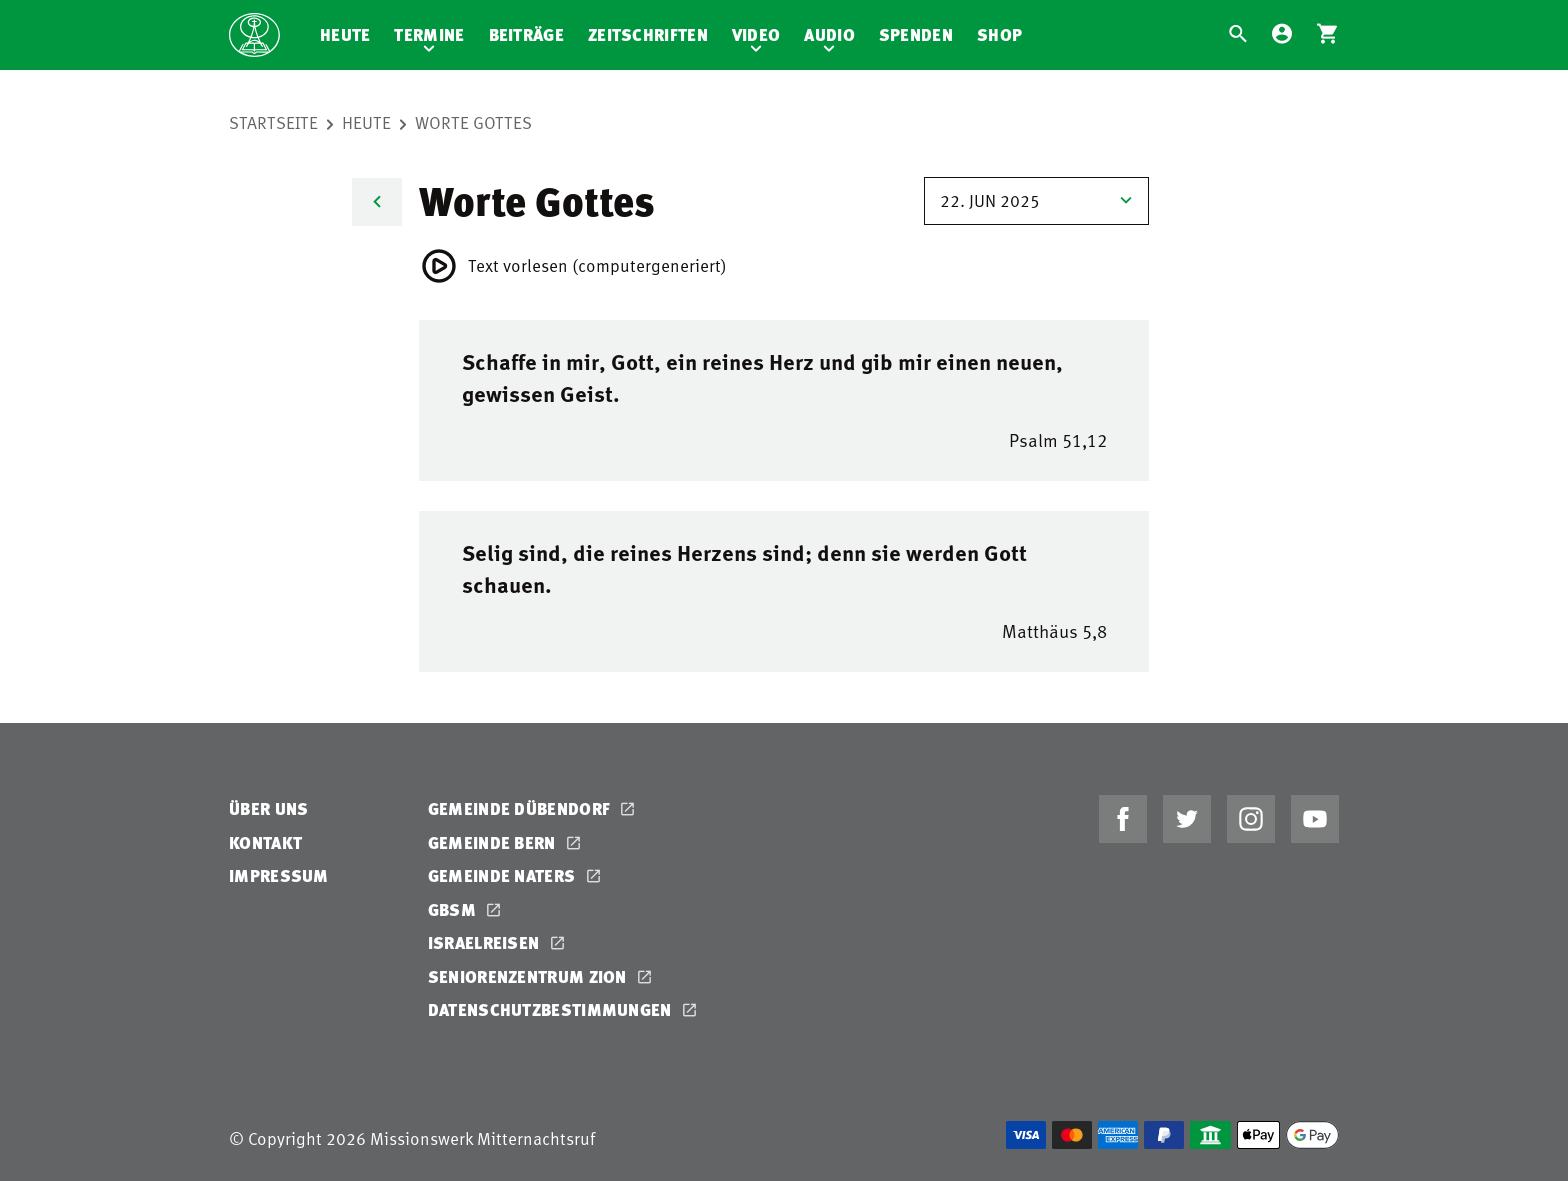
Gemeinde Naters (504, 875)
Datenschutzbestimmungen (552, 1009)
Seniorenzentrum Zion (529, 976)
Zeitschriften (648, 34)
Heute (345, 34)
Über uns (268, 808)
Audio (829, 34)
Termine (429, 34)
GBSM (454, 909)
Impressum (279, 875)
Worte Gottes (473, 122)
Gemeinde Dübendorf (521, 808)
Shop (999, 34)
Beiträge (526, 34)
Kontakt (265, 842)
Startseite (273, 122)
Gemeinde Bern (494, 842)
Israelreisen (486, 942)
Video (756, 34)
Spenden (916, 34)
